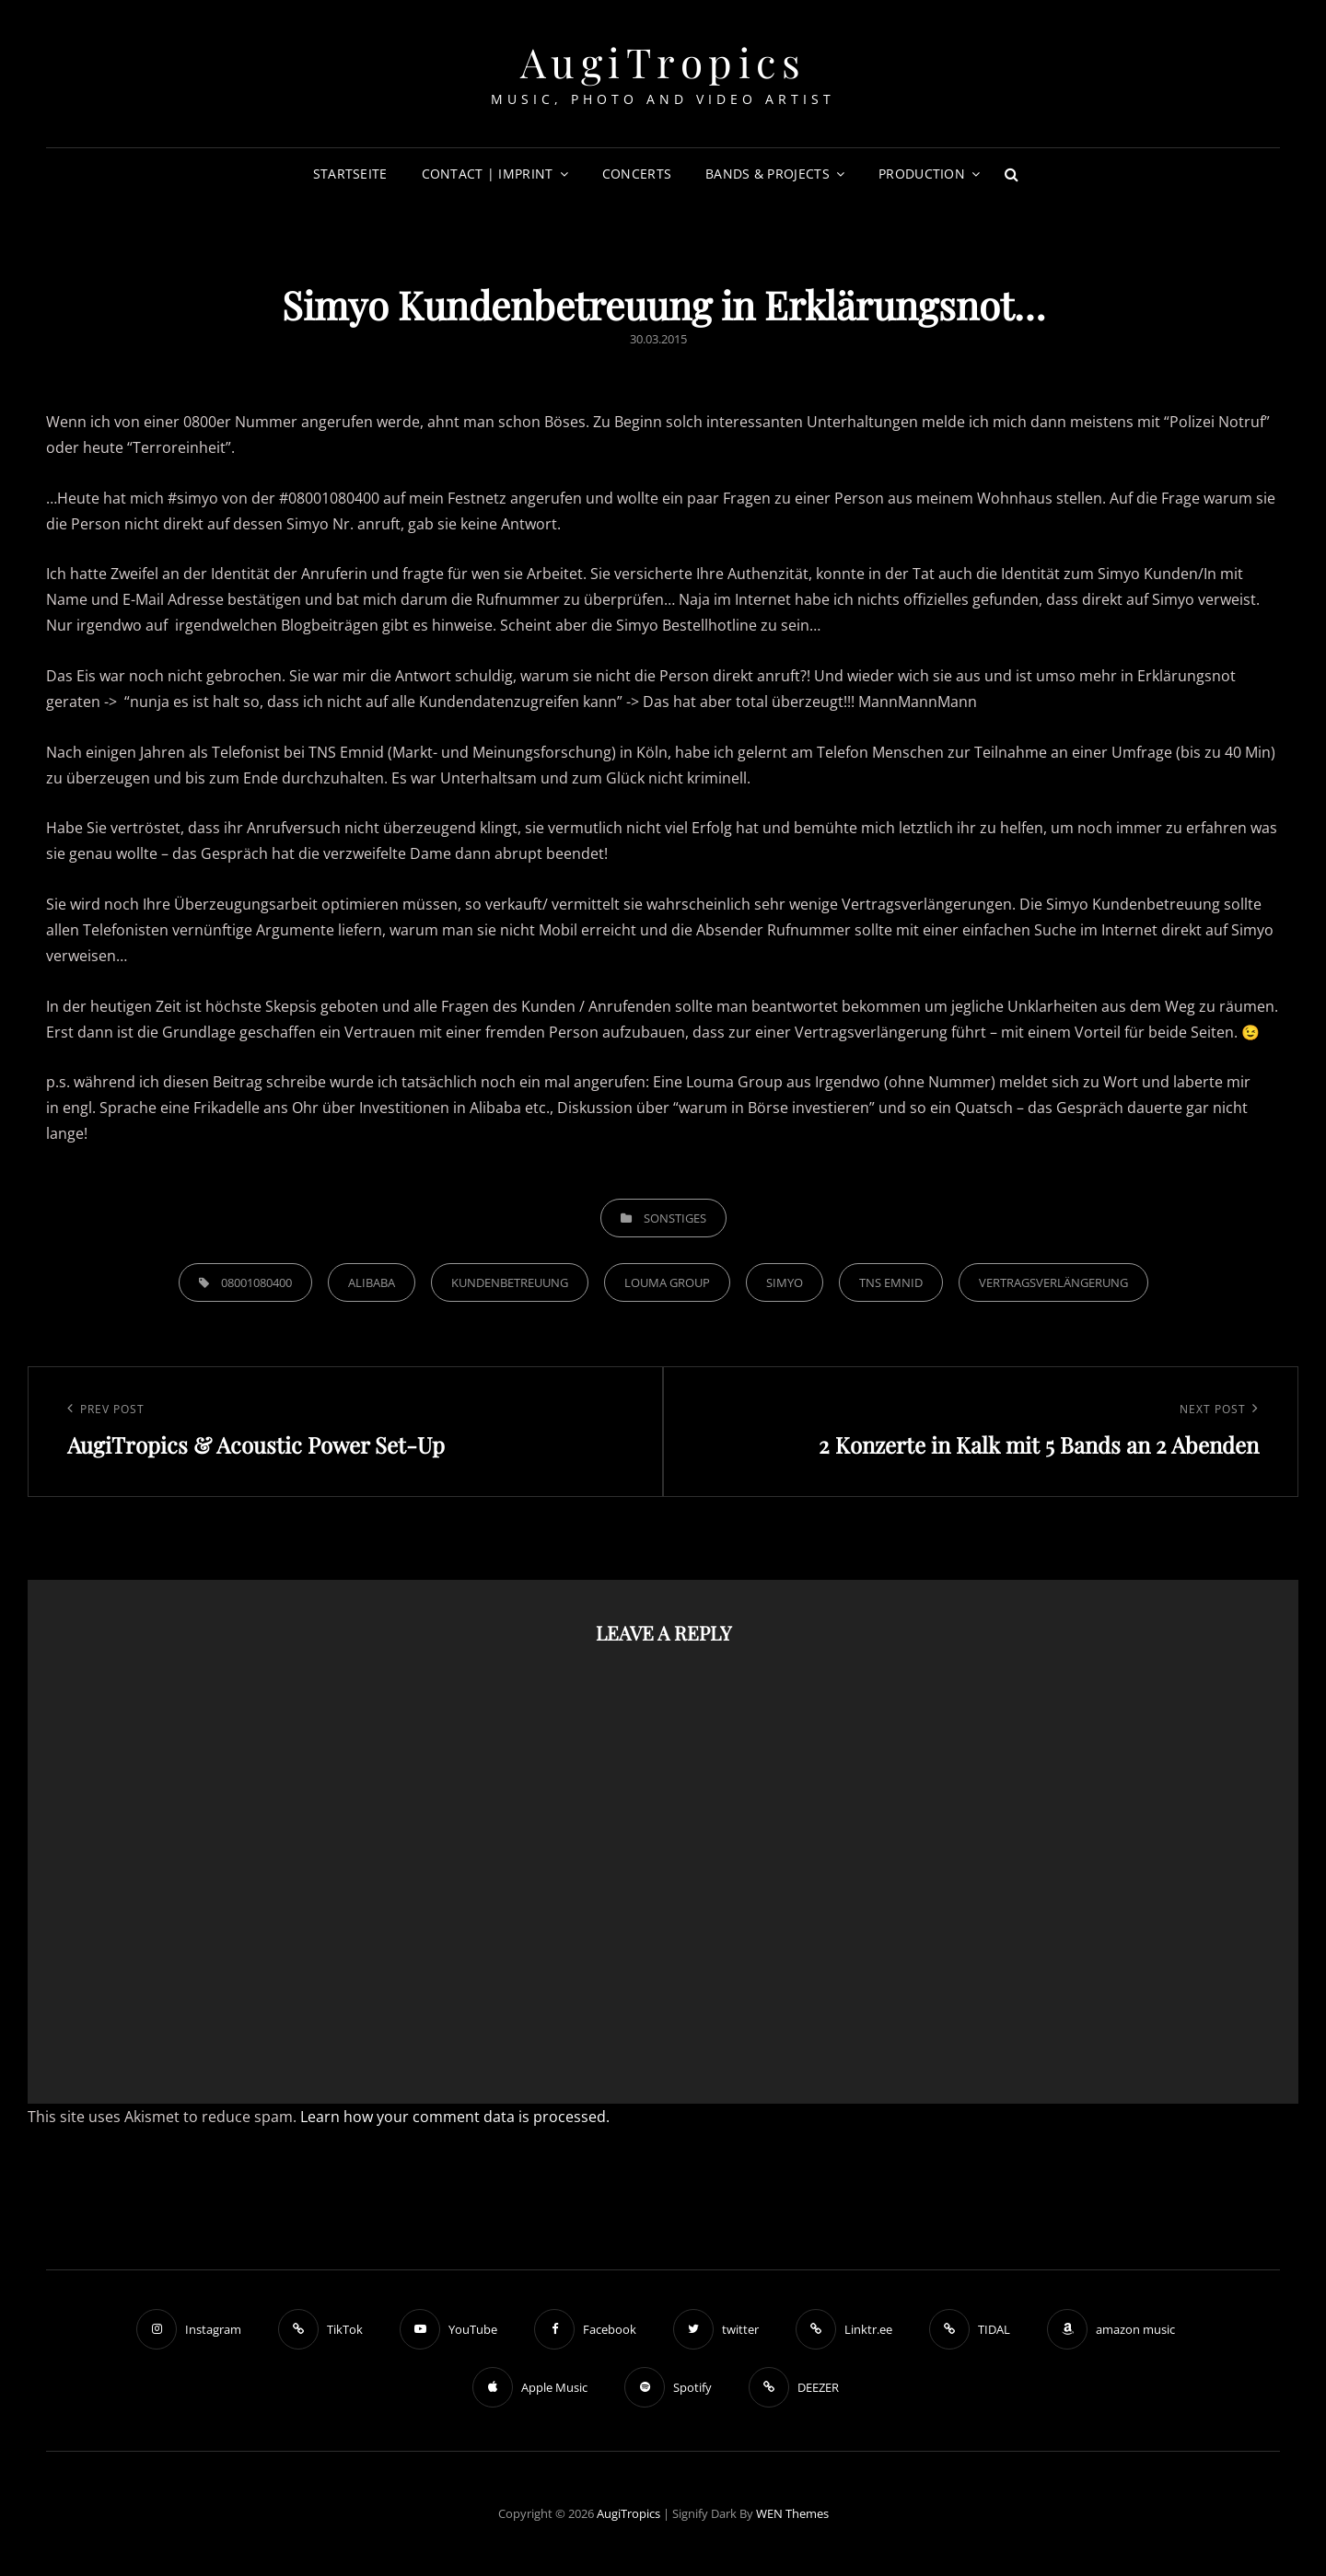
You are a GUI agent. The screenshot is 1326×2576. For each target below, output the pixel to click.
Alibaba (371, 1282)
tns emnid (891, 1282)
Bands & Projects (767, 173)
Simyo (784, 1282)
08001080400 (256, 1282)
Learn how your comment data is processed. (455, 2116)
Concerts (636, 173)
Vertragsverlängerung (1053, 1282)
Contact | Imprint (487, 173)
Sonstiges (675, 1218)
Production (921, 173)
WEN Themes (792, 2513)
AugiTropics (663, 61)
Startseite (350, 173)
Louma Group (667, 1282)
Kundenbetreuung (509, 1282)
